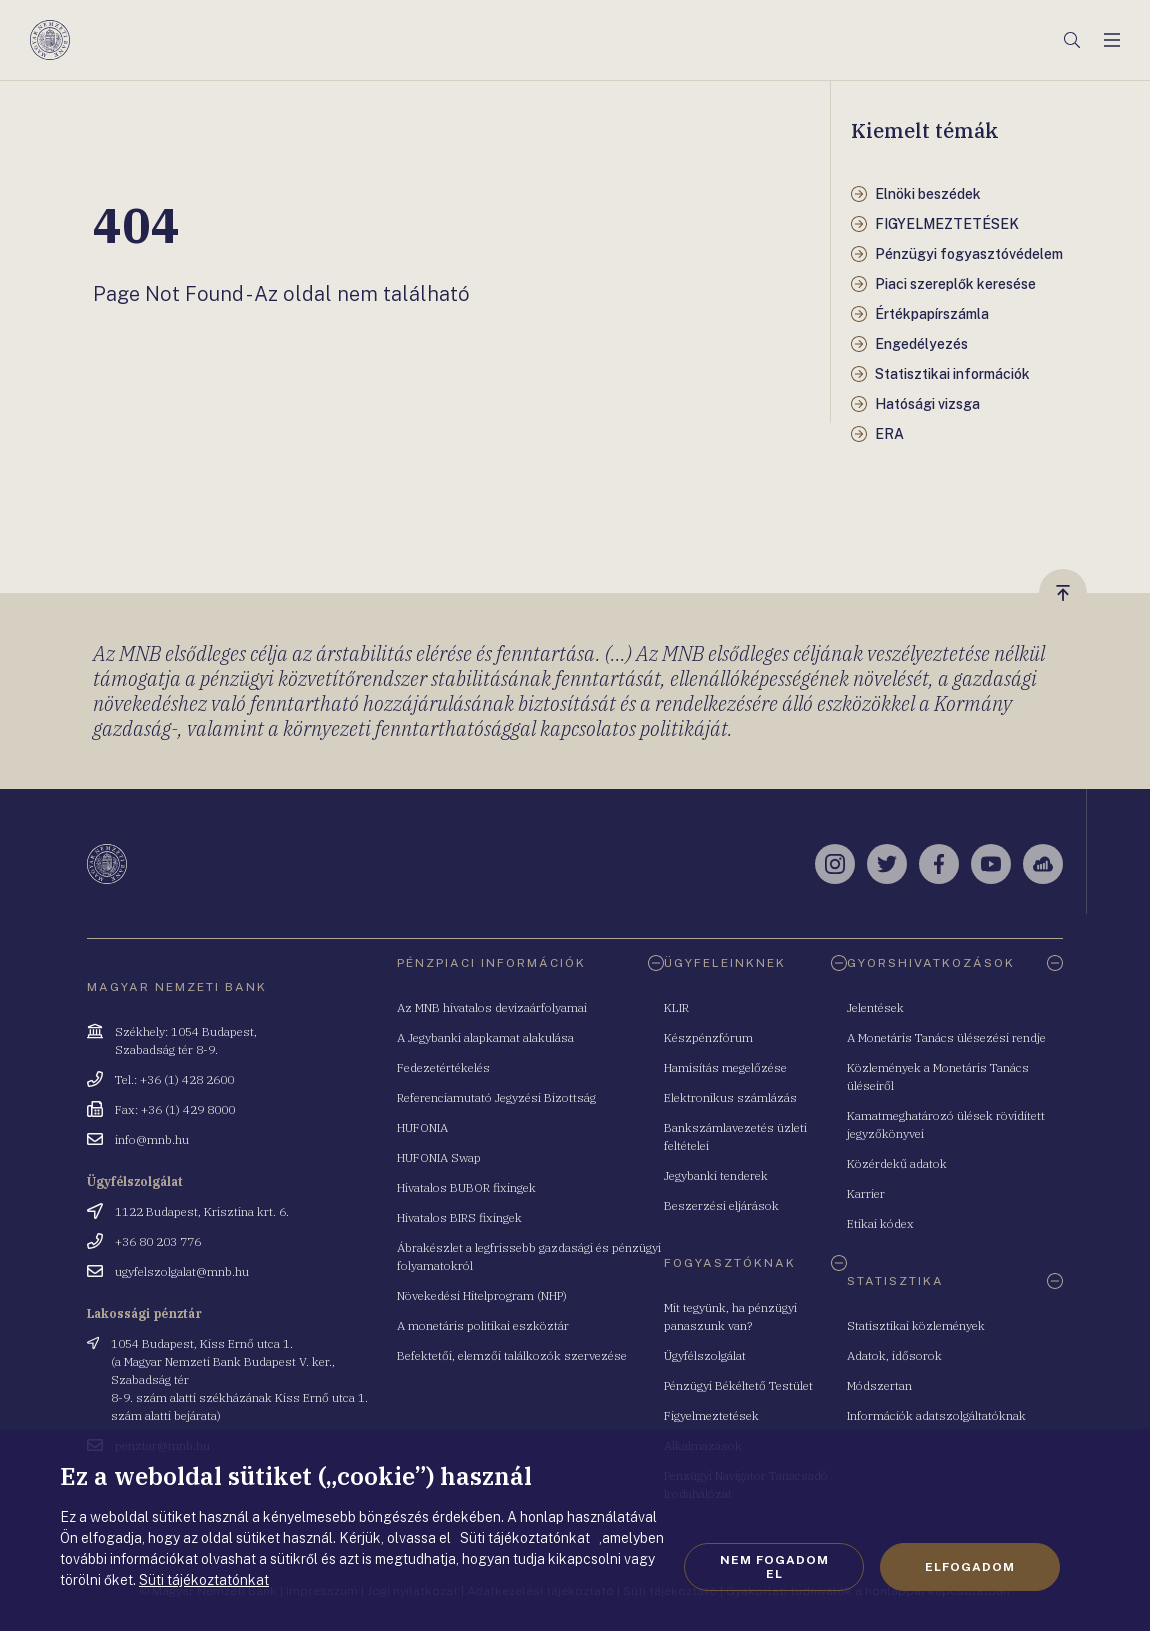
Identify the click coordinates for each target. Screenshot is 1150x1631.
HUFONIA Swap (439, 1157)
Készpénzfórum (708, 1037)
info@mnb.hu (152, 1139)
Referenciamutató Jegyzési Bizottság (496, 1097)
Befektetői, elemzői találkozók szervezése (512, 1355)
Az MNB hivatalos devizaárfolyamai (492, 1007)
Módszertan (879, 1385)
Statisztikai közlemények (916, 1325)
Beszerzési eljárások (721, 1205)
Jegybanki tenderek (716, 1175)
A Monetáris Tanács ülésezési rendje (946, 1037)
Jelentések (875, 1007)
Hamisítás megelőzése (725, 1067)
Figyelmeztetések (711, 1415)
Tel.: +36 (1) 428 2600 (174, 1079)
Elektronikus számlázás (730, 1097)
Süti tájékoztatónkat (204, 1580)
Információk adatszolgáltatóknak (936, 1415)
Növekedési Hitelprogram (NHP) (482, 1295)
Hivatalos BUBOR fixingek (466, 1187)
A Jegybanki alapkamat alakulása (485, 1037)
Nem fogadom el (774, 1567)
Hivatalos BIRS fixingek (459, 1217)
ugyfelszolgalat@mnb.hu (182, 1271)
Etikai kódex (880, 1223)
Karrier (866, 1193)
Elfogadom (970, 1567)
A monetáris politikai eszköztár (483, 1325)
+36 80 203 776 (158, 1241)
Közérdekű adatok (897, 1163)
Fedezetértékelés (443, 1067)
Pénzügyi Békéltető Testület (738, 1385)
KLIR (676, 1007)
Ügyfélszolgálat (705, 1355)
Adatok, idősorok (894, 1355)
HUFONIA (422, 1127)
